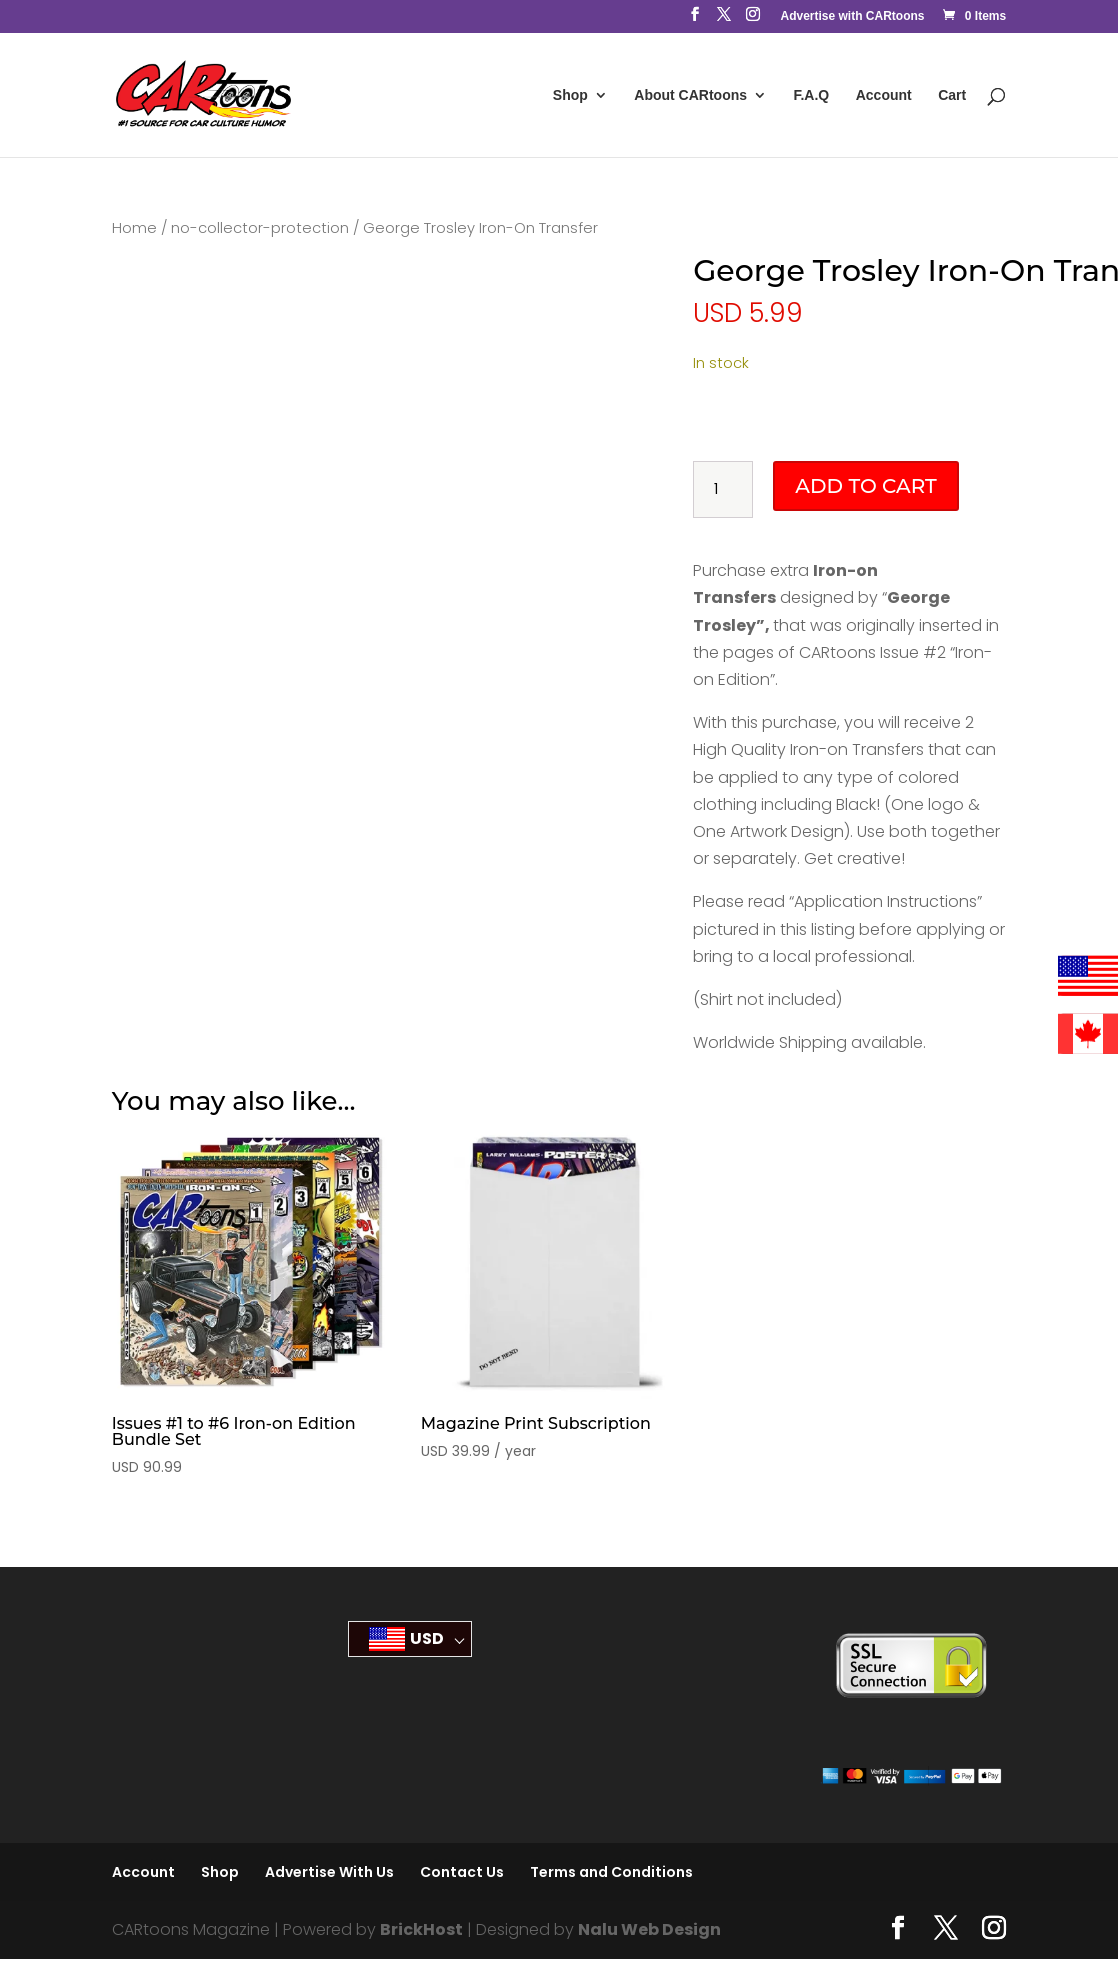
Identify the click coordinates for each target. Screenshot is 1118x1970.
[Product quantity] (723, 490)
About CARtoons (690, 95)
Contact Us (462, 1872)
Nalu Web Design (649, 1929)
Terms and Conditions (611, 1872)
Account (884, 95)
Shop (570, 95)
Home (134, 228)
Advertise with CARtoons (852, 16)
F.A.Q (811, 95)
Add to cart (865, 486)
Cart (952, 95)
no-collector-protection (260, 228)
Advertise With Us (329, 1872)
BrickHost (421, 1929)
